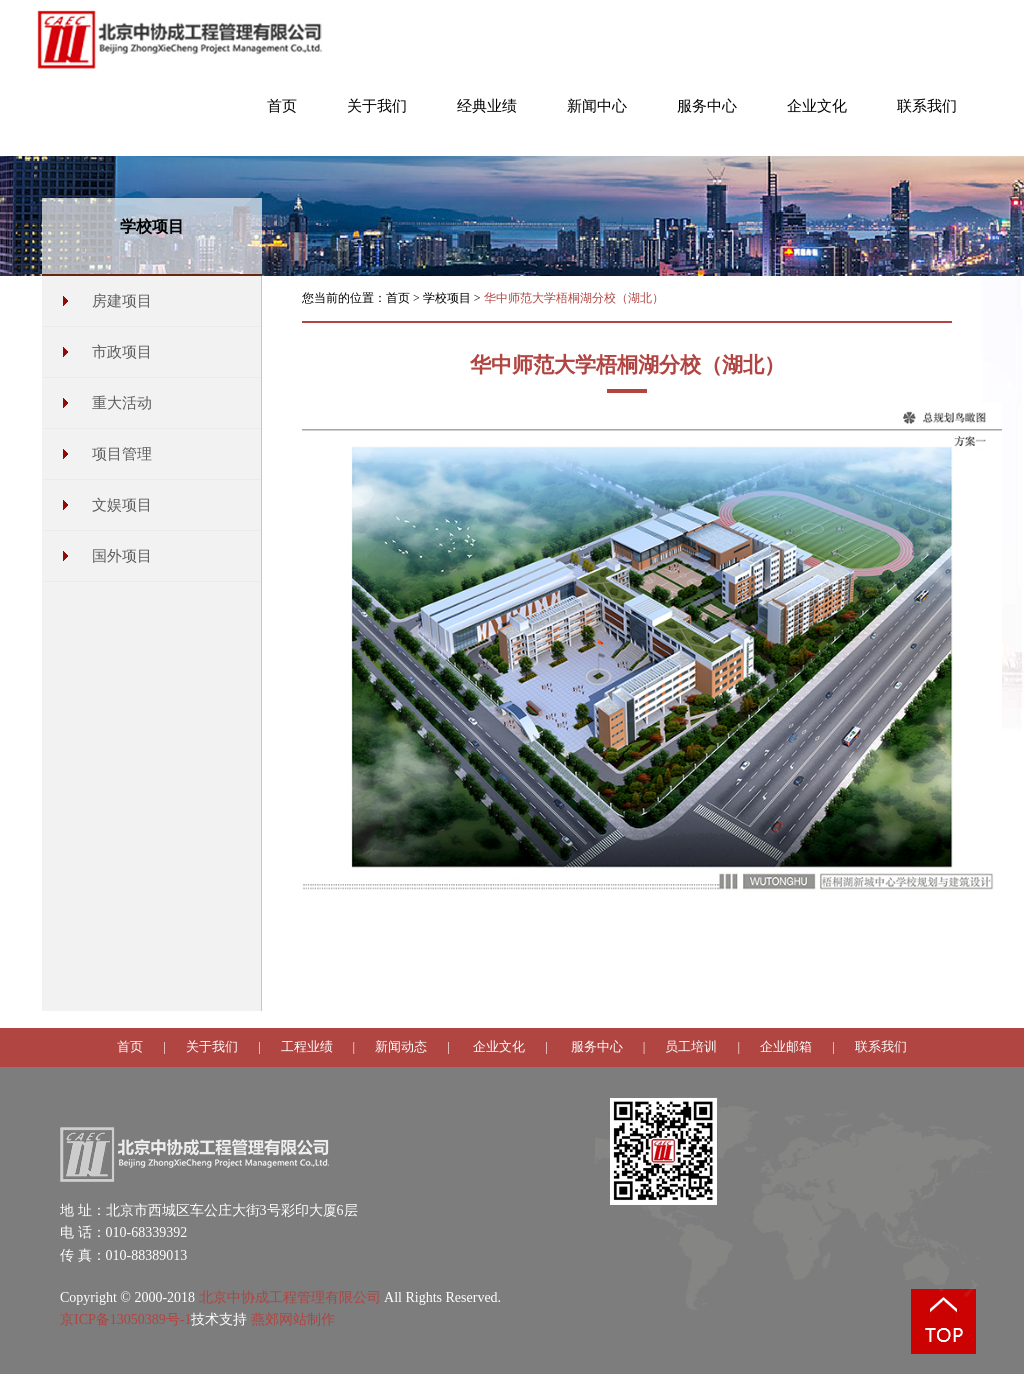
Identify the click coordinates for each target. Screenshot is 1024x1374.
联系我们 (881, 1046)
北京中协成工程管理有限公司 (290, 1297)
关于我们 (212, 1046)
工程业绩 (307, 1046)
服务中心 (597, 1046)
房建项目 (122, 301)
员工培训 (691, 1046)
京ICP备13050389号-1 (125, 1319)
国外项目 (122, 556)
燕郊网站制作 (293, 1319)
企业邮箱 (786, 1046)
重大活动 (122, 403)
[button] (377, 116)
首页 (398, 298)
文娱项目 (122, 505)
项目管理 (122, 454)
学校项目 (447, 298)
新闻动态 (401, 1046)
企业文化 (499, 1046)
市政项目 (122, 352)
